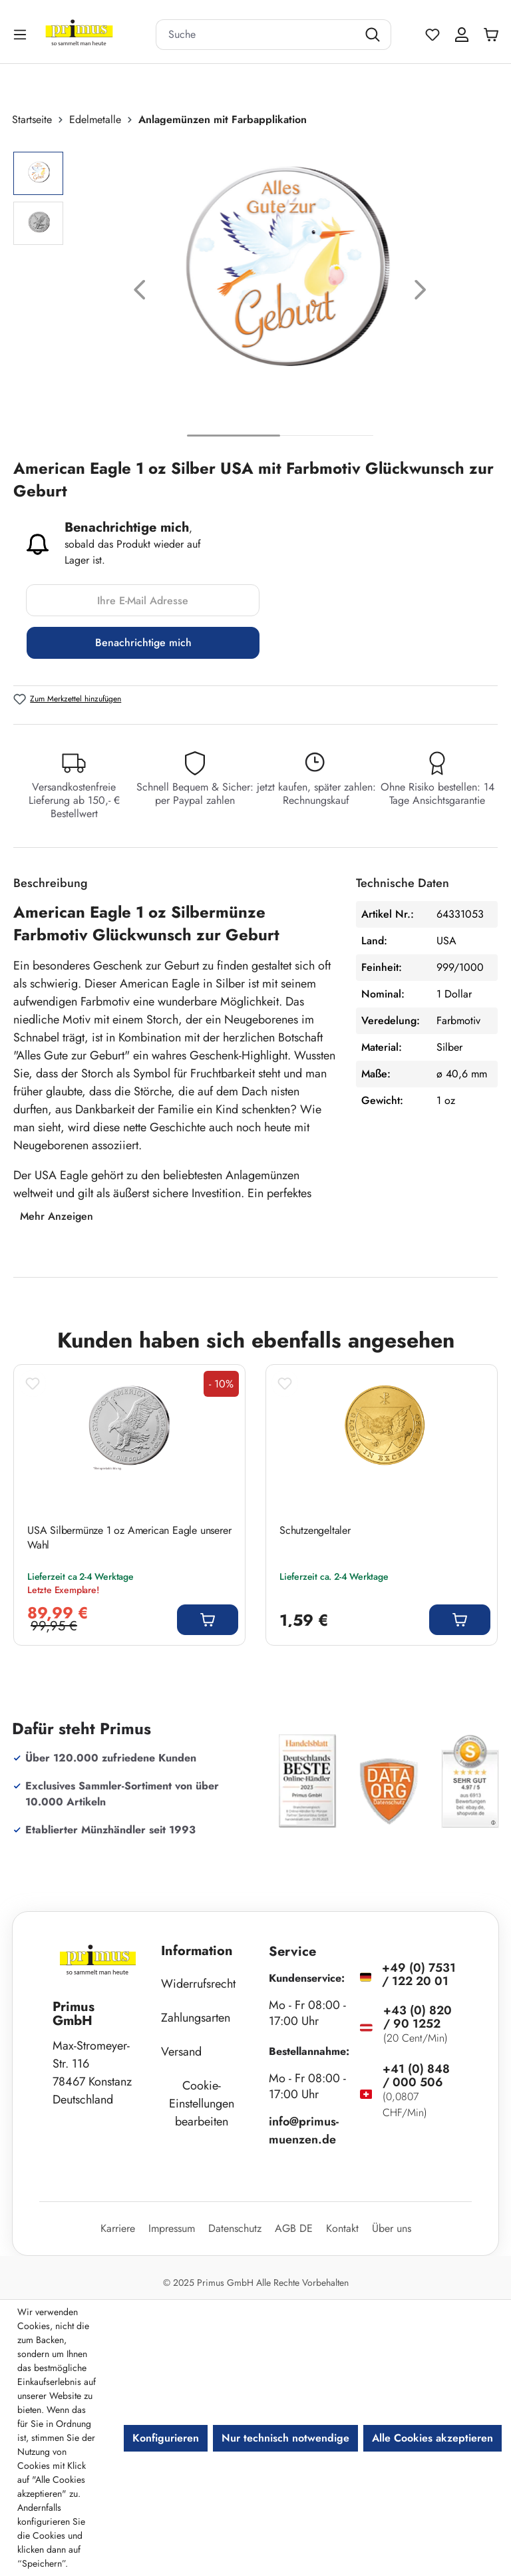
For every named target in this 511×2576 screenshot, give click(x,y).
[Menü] (21, 34)
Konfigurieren (165, 2438)
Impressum (171, 2228)
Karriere (117, 2228)
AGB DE (294, 2228)
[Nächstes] (420, 292)
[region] (255, 292)
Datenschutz (234, 2228)
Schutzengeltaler (315, 1530)
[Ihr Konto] (461, 34)
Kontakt (342, 2228)
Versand (181, 2051)
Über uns (391, 2228)
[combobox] (257, 34)
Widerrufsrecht (198, 1983)
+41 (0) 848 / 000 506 (416, 2075)
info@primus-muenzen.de (304, 2130)
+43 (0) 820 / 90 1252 (417, 2017)
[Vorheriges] (140, 292)
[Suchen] (374, 34)
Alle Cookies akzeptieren (432, 2438)
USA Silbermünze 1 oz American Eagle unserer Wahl (129, 1538)
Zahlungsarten (195, 2017)
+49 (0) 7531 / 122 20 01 (419, 1974)
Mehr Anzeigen (56, 1216)
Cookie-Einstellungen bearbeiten (201, 2103)
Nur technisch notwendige (285, 2438)
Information (197, 1951)
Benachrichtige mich (143, 642)
